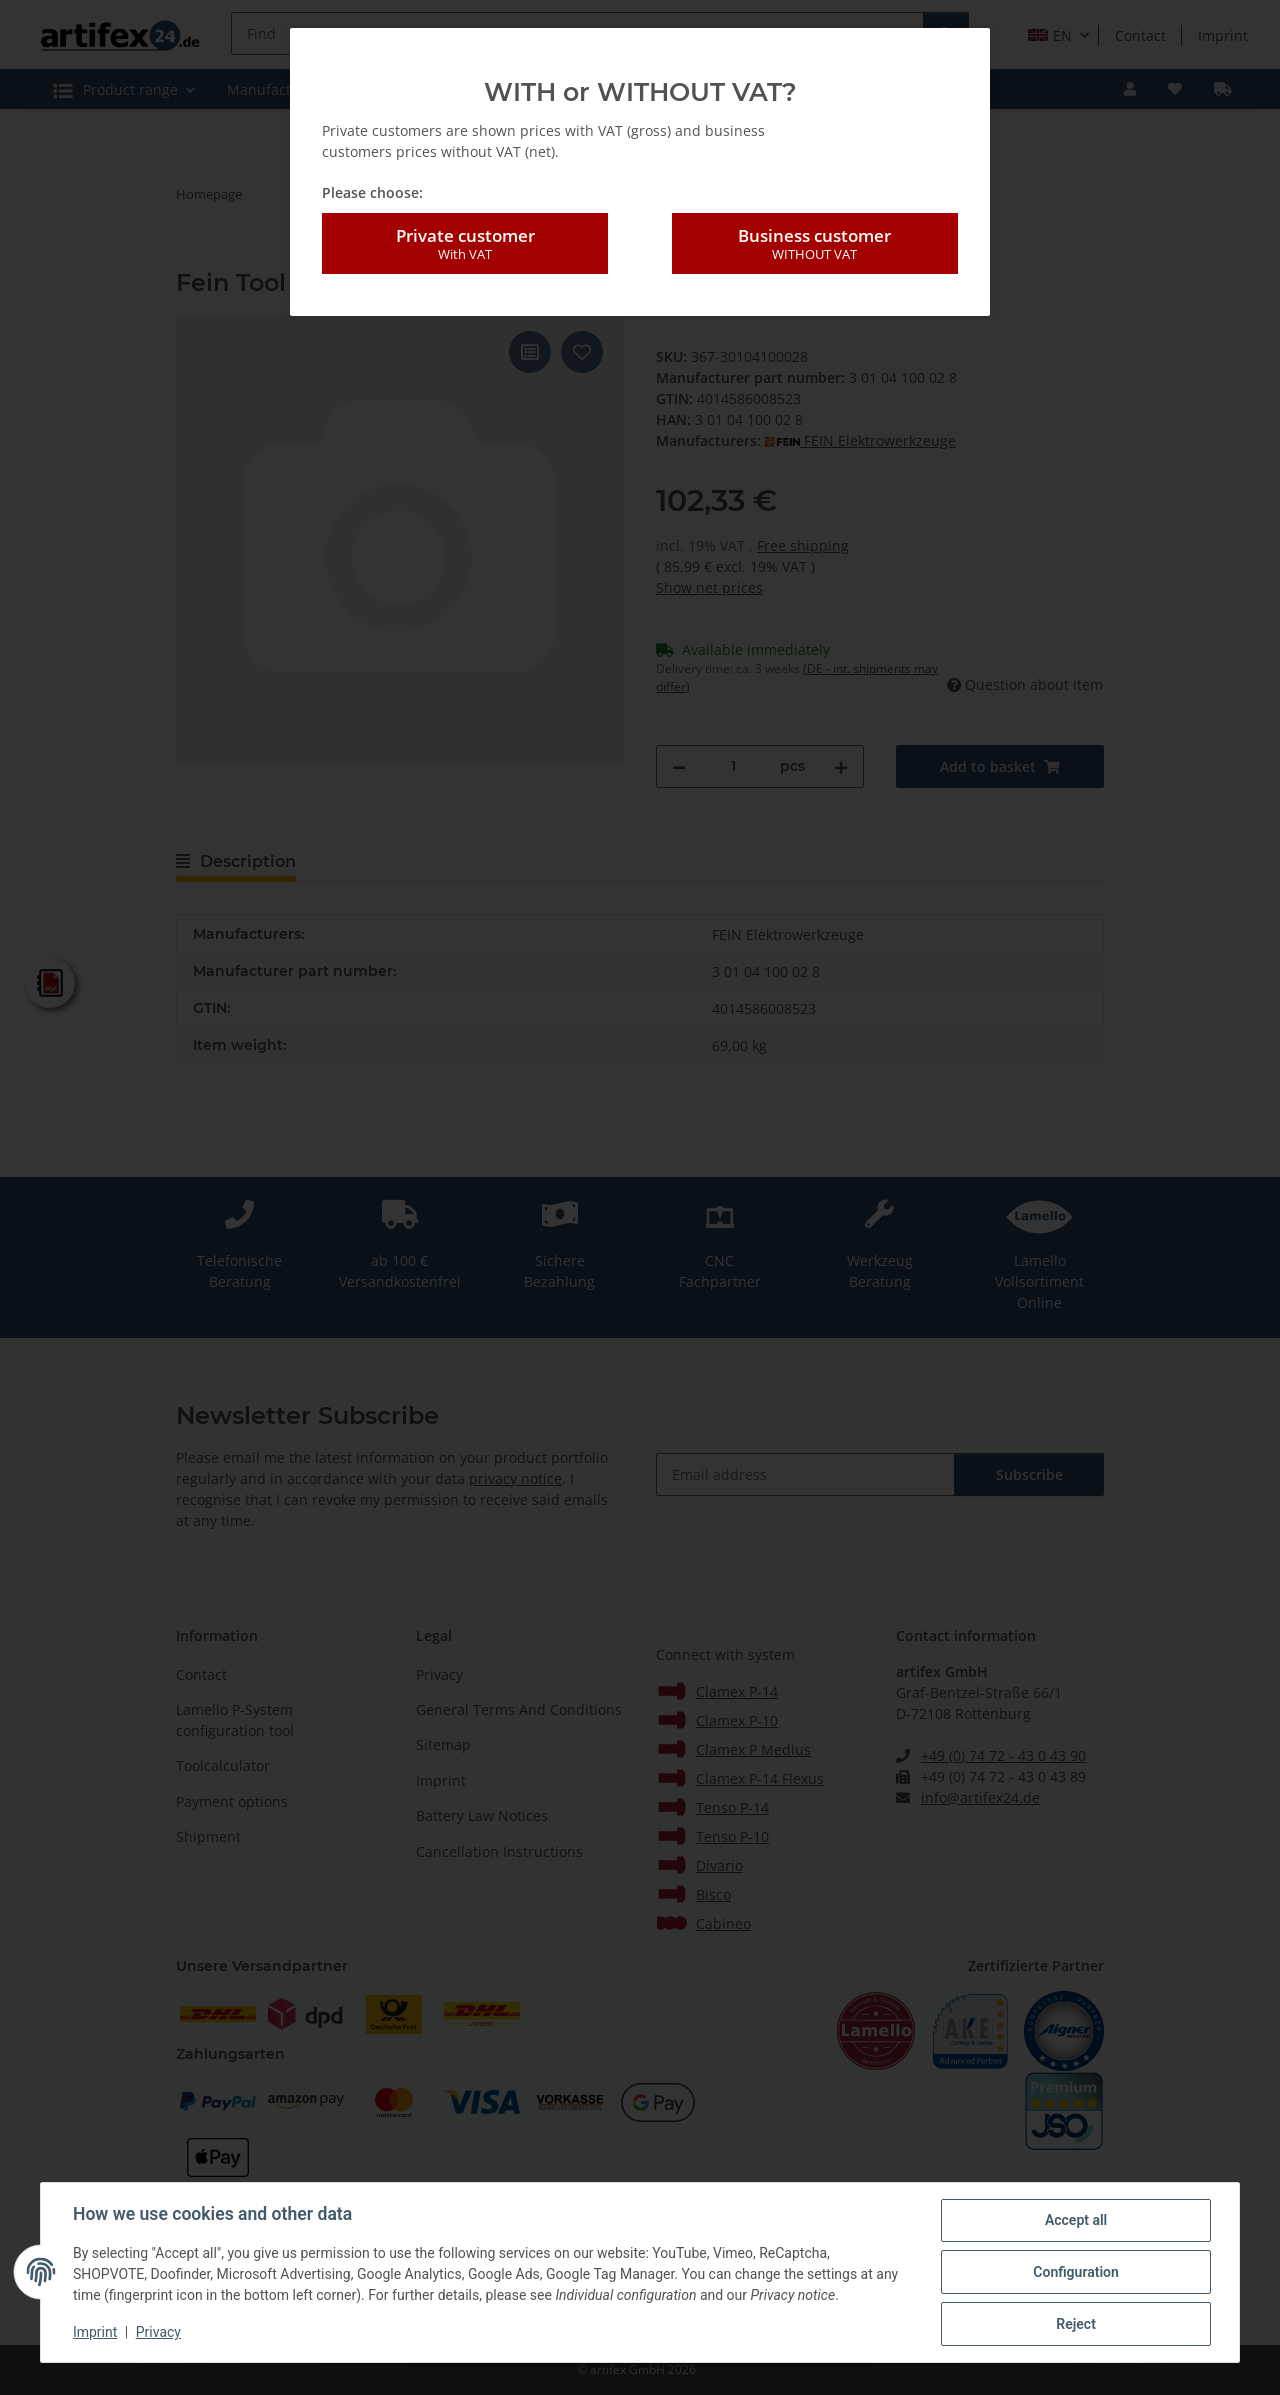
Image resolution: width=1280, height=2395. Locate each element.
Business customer (815, 244)
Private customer (465, 244)
